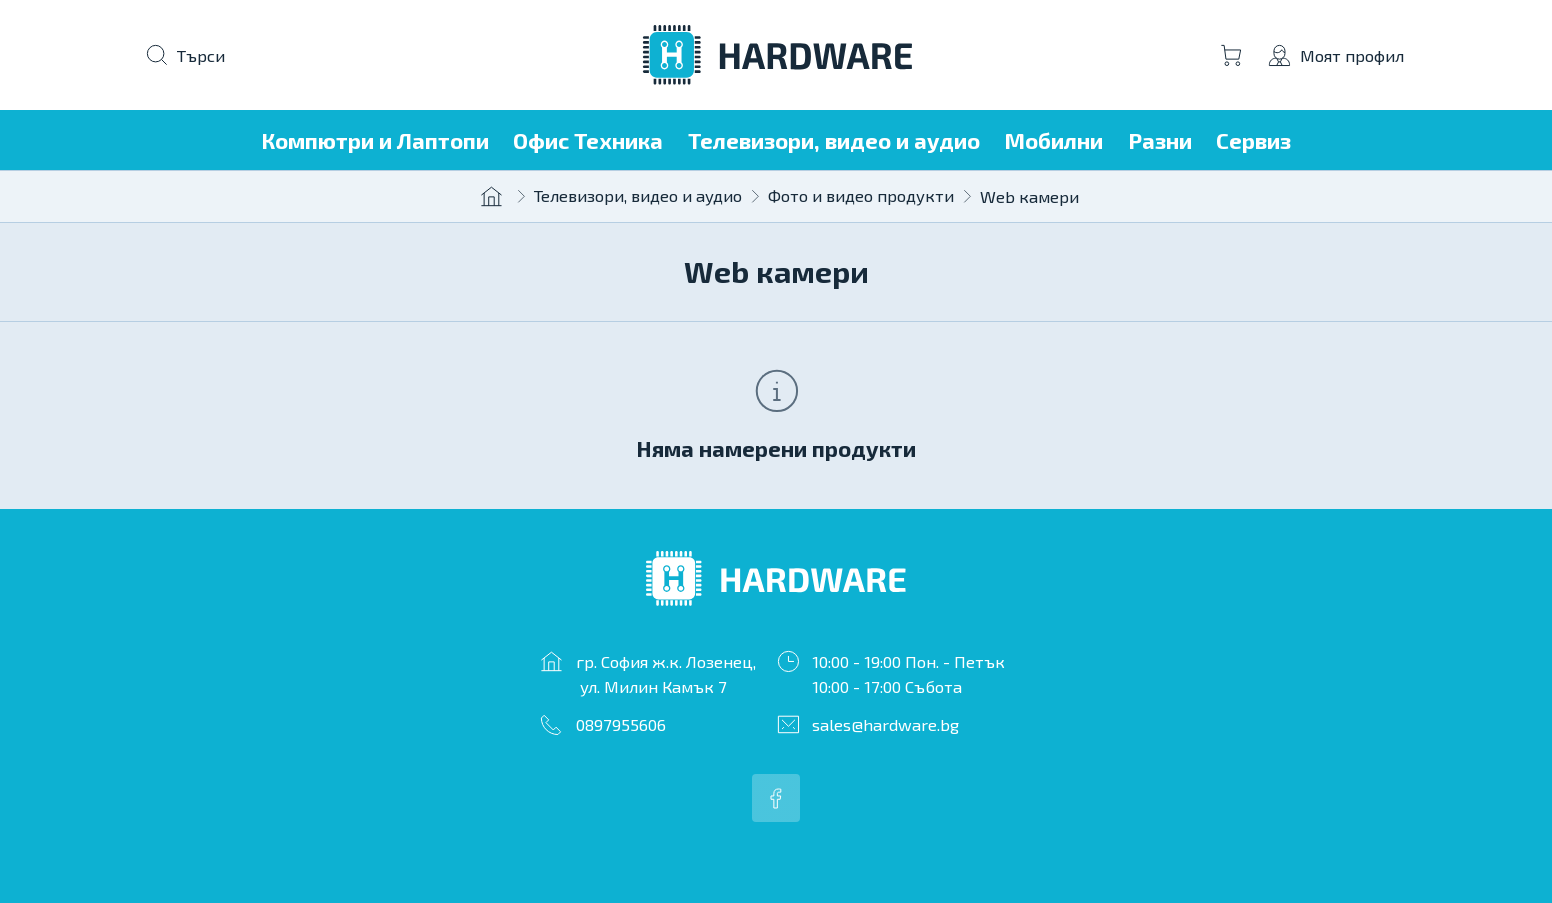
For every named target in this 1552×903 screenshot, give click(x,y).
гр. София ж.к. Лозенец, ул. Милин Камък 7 (666, 673)
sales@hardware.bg (885, 724)
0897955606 (621, 724)
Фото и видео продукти (861, 195)
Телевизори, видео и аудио (638, 195)
